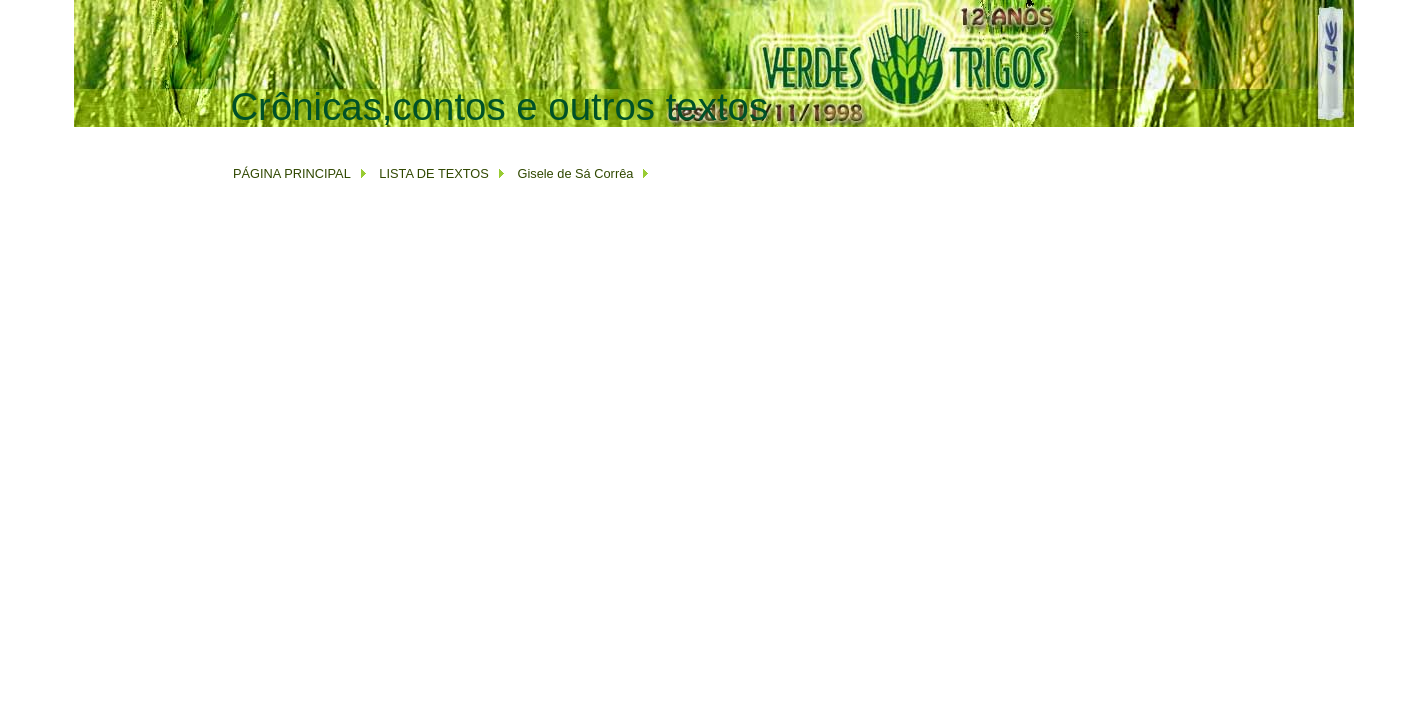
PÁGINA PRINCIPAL (292, 173)
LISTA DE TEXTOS (432, 173)
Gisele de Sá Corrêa (575, 173)
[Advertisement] (594, 136)
